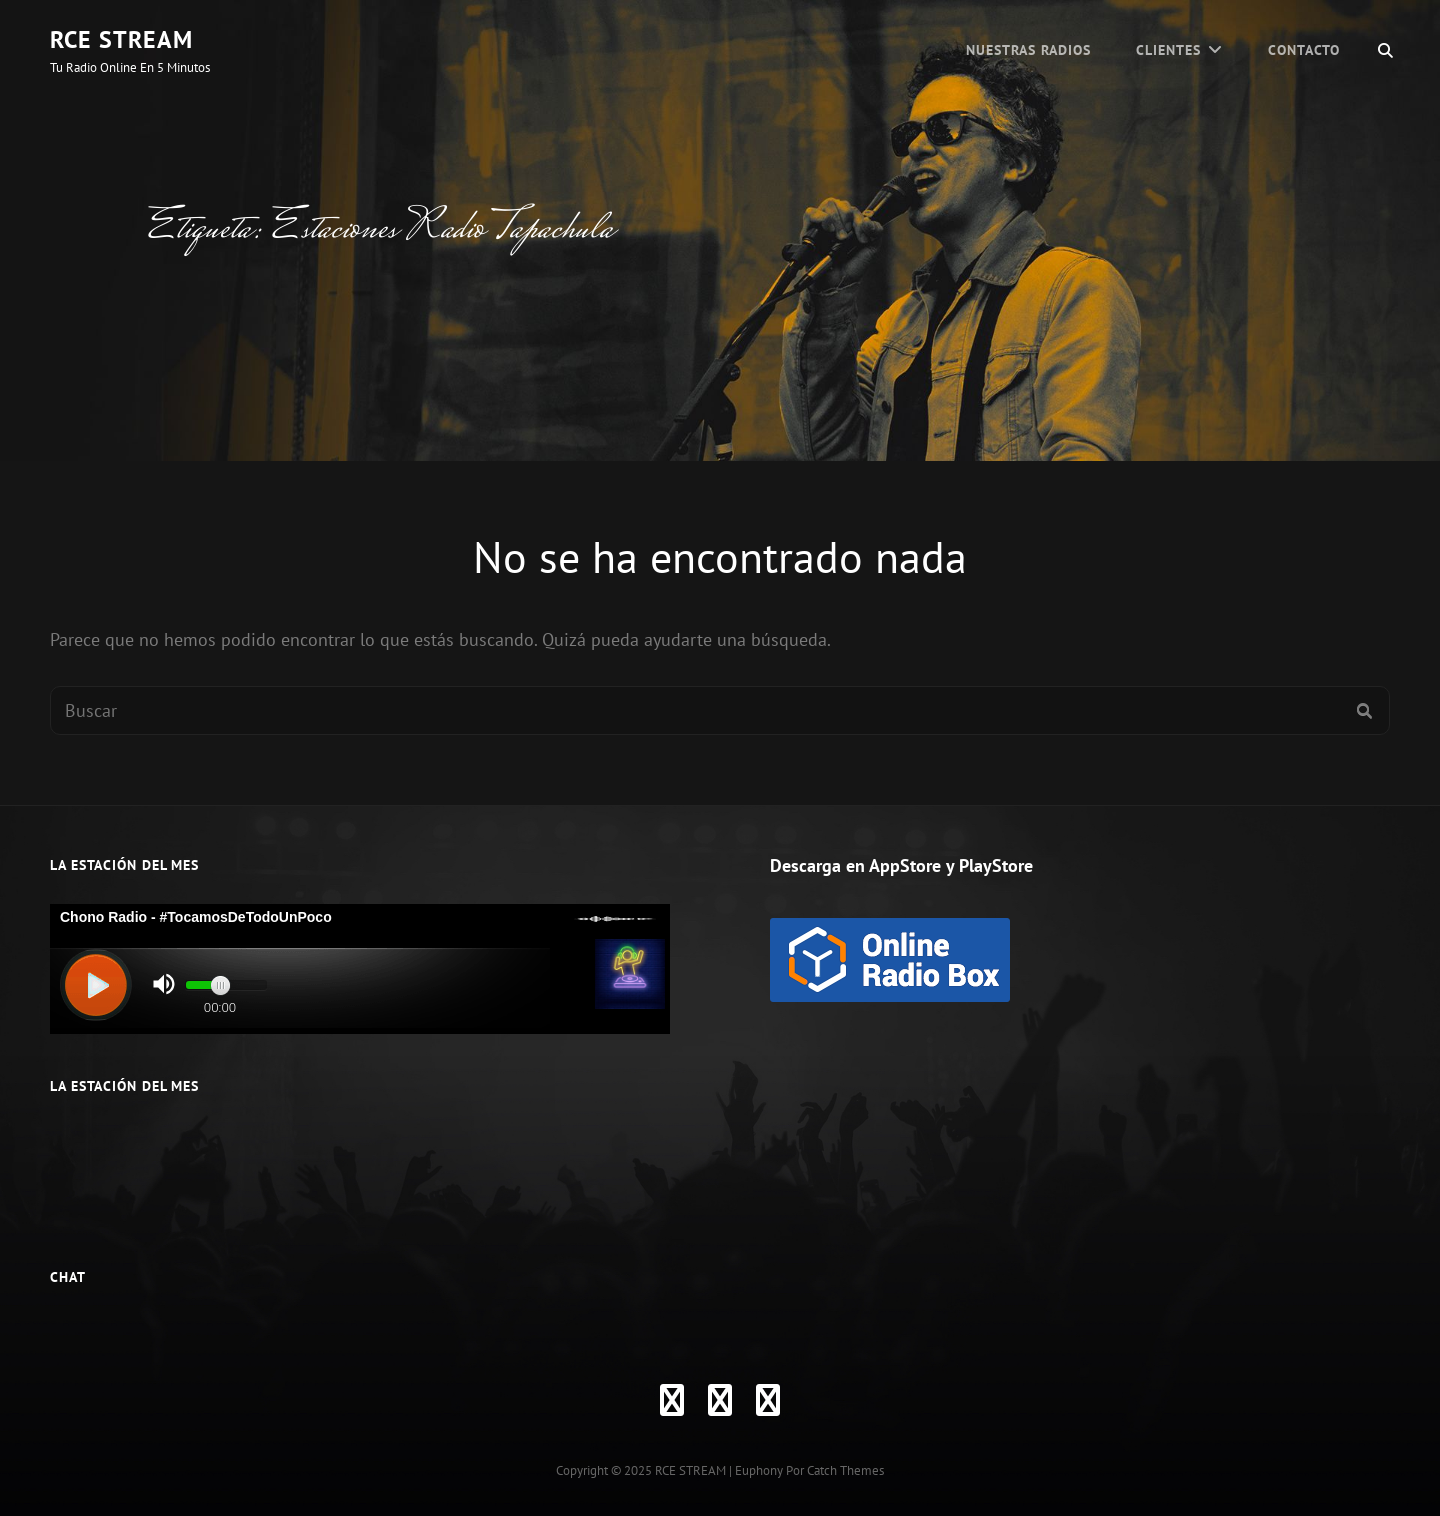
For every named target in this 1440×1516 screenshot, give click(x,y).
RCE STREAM (121, 39)
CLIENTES (1168, 50)
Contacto (1304, 50)
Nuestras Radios (1028, 50)
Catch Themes (845, 1470)
